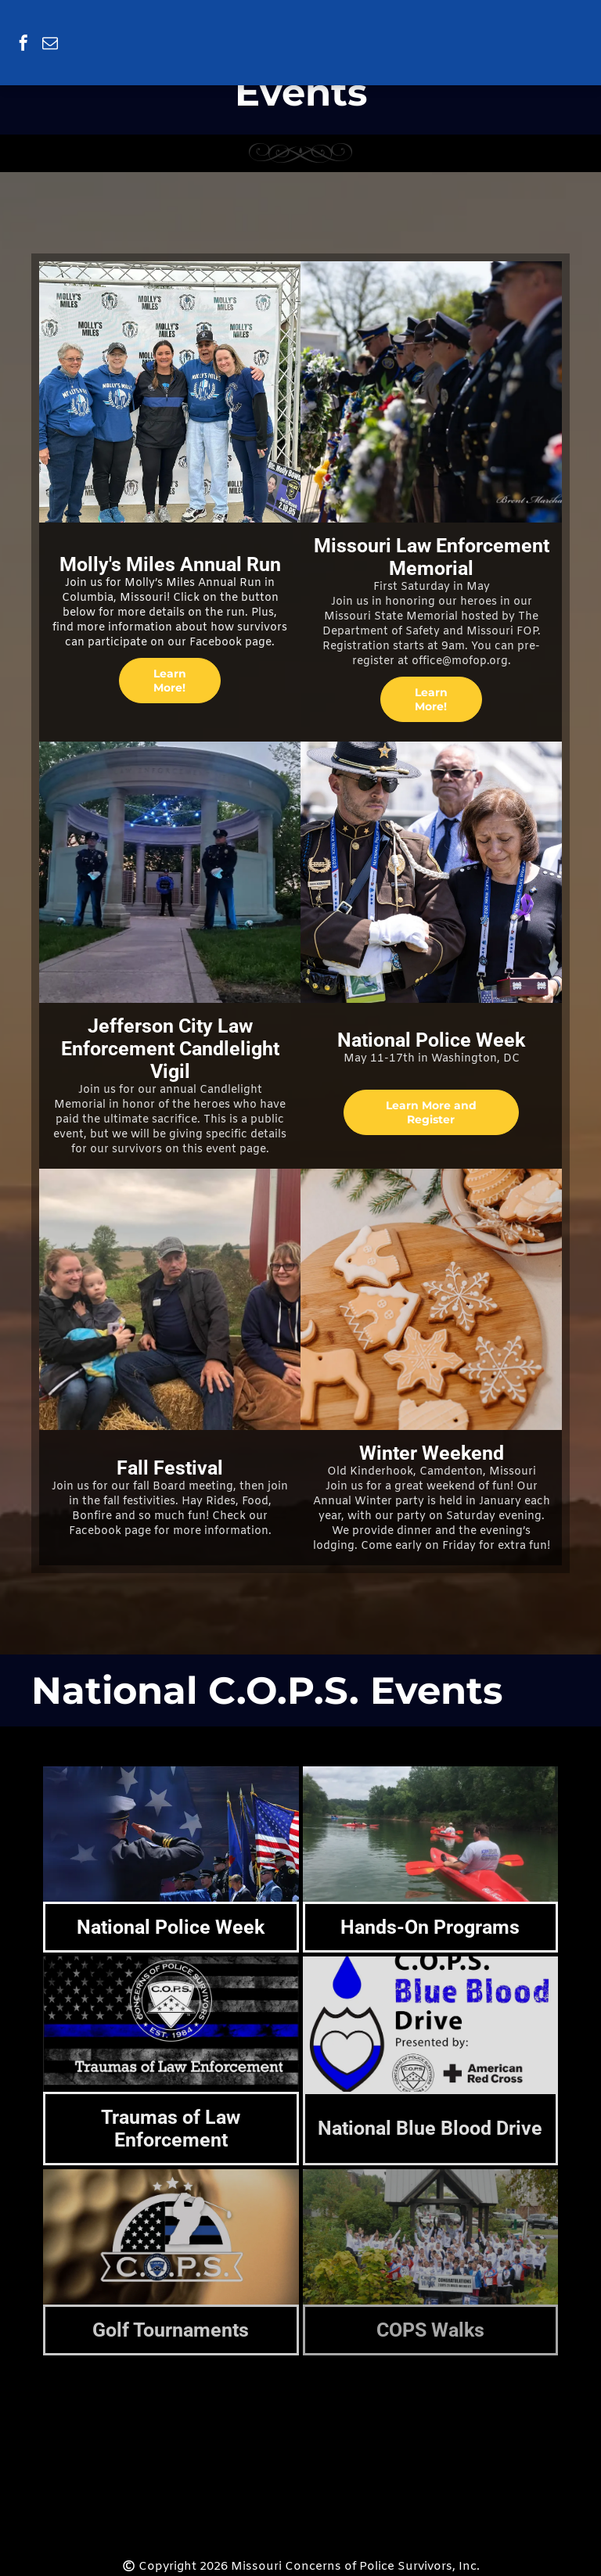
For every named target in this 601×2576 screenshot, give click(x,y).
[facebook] (23, 45)
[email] (50, 45)
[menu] (566, 25)
